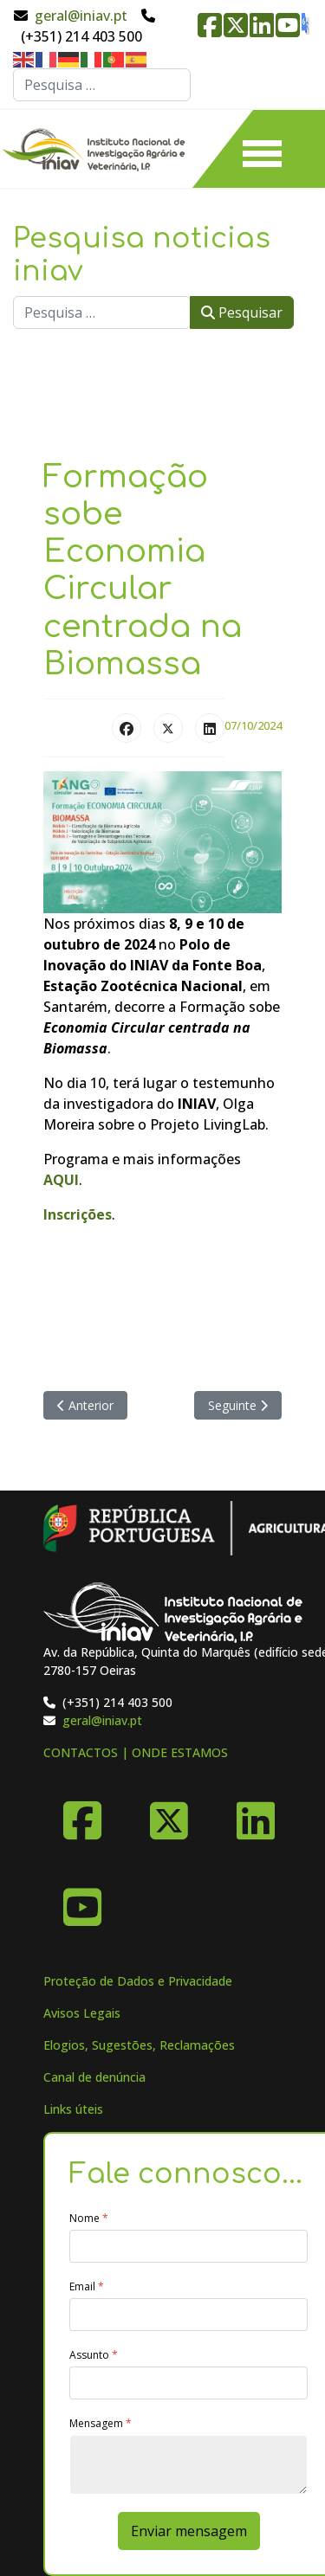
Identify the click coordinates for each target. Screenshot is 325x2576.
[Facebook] (82, 1814)
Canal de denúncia (94, 2077)
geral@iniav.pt (81, 15)
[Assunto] (188, 2383)
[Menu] (262, 149)
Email (86, 2287)
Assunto (93, 2355)
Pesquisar (242, 312)
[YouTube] (82, 1900)
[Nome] (188, 2246)
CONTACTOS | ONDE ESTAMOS (135, 1752)
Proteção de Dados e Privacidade (137, 1981)
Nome (88, 2218)
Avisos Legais (81, 2013)
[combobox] (102, 84)
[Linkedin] (255, 1814)
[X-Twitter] (169, 1814)
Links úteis (73, 2109)
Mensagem (100, 2424)
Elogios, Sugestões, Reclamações (139, 2045)
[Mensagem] (188, 2465)
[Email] (188, 2314)
